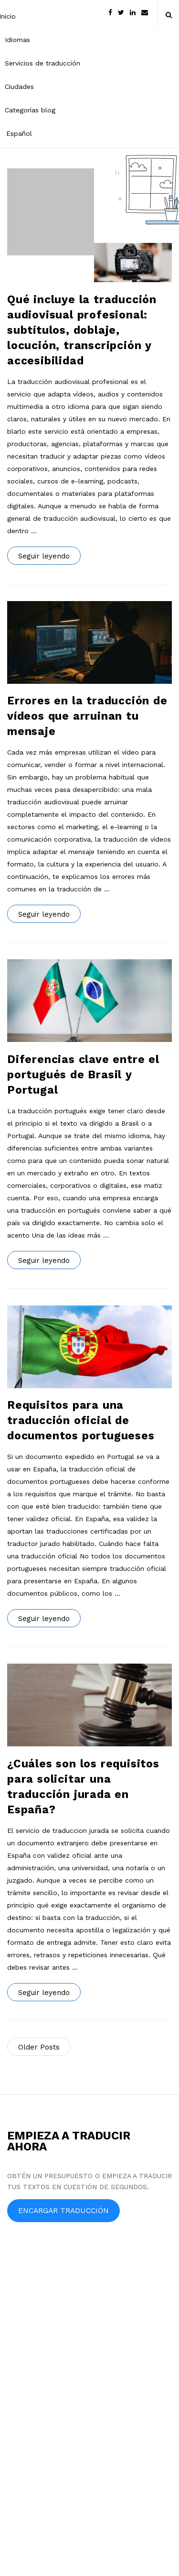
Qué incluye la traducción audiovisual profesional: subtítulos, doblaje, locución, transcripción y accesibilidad (82, 330)
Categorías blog (30, 110)
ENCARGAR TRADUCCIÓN (63, 2210)
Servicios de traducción (42, 63)
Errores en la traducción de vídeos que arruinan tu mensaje (87, 716)
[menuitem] (42, 132)
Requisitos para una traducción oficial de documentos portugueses (81, 1420)
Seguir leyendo (44, 556)
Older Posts (39, 2047)
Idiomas (17, 40)
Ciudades (19, 86)
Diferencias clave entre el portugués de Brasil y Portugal (83, 1074)
